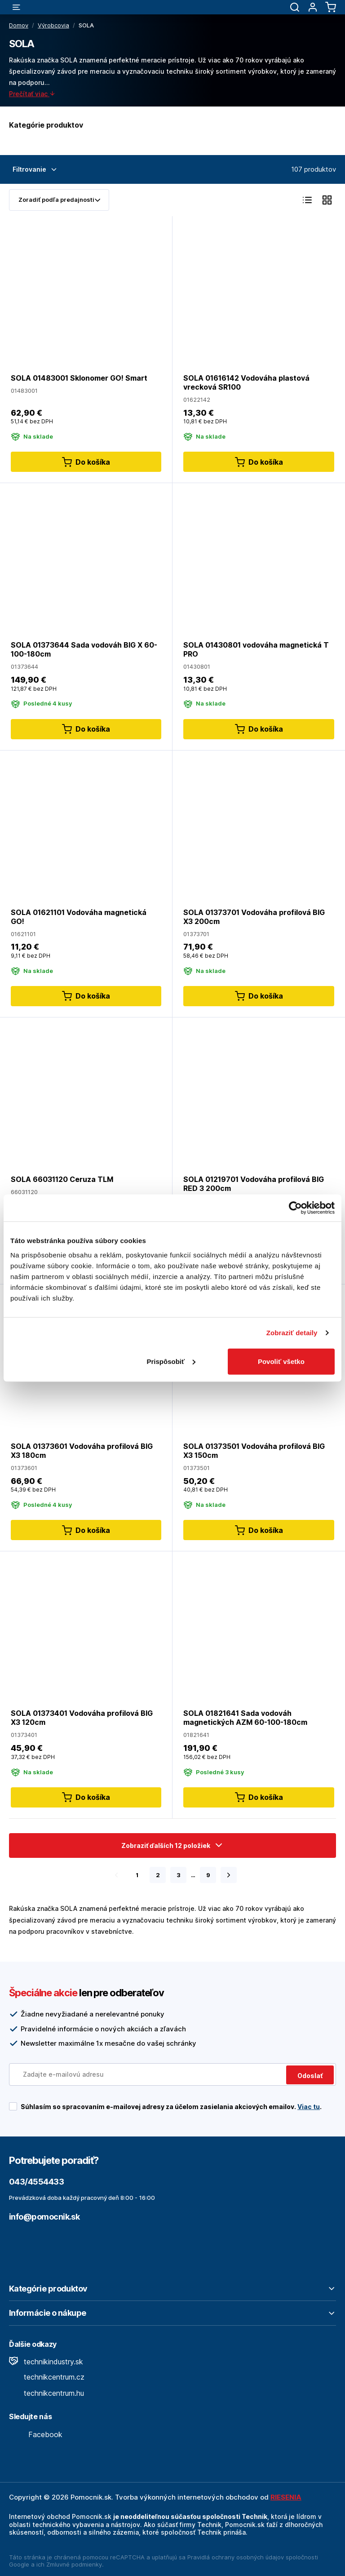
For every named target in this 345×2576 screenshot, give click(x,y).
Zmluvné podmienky (74, 2564)
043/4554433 (36, 2181)
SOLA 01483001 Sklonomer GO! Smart (79, 377)
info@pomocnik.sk (44, 2216)
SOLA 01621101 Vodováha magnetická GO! (78, 916)
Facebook (35, 2434)
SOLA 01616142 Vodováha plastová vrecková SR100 (246, 382)
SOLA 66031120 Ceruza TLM (62, 1178)
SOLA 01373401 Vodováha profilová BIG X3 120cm (82, 1718)
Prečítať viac (32, 94)
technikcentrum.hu (46, 2393)
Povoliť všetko (281, 1361)
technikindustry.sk (46, 2361)
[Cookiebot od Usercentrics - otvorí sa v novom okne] (295, 1208)
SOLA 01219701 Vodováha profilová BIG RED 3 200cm (253, 1183)
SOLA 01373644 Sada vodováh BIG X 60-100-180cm (84, 649)
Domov (18, 25)
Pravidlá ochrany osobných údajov (235, 2557)
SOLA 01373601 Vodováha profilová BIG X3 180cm (82, 1451)
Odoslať (310, 2075)
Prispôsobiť (171, 1361)
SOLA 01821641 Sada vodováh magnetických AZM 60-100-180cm (245, 1718)
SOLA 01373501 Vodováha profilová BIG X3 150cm (254, 1451)
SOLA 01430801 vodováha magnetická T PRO (256, 649)
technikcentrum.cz (46, 2376)
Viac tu (308, 2106)
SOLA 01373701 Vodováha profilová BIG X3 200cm (254, 916)
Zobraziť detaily (292, 1333)
